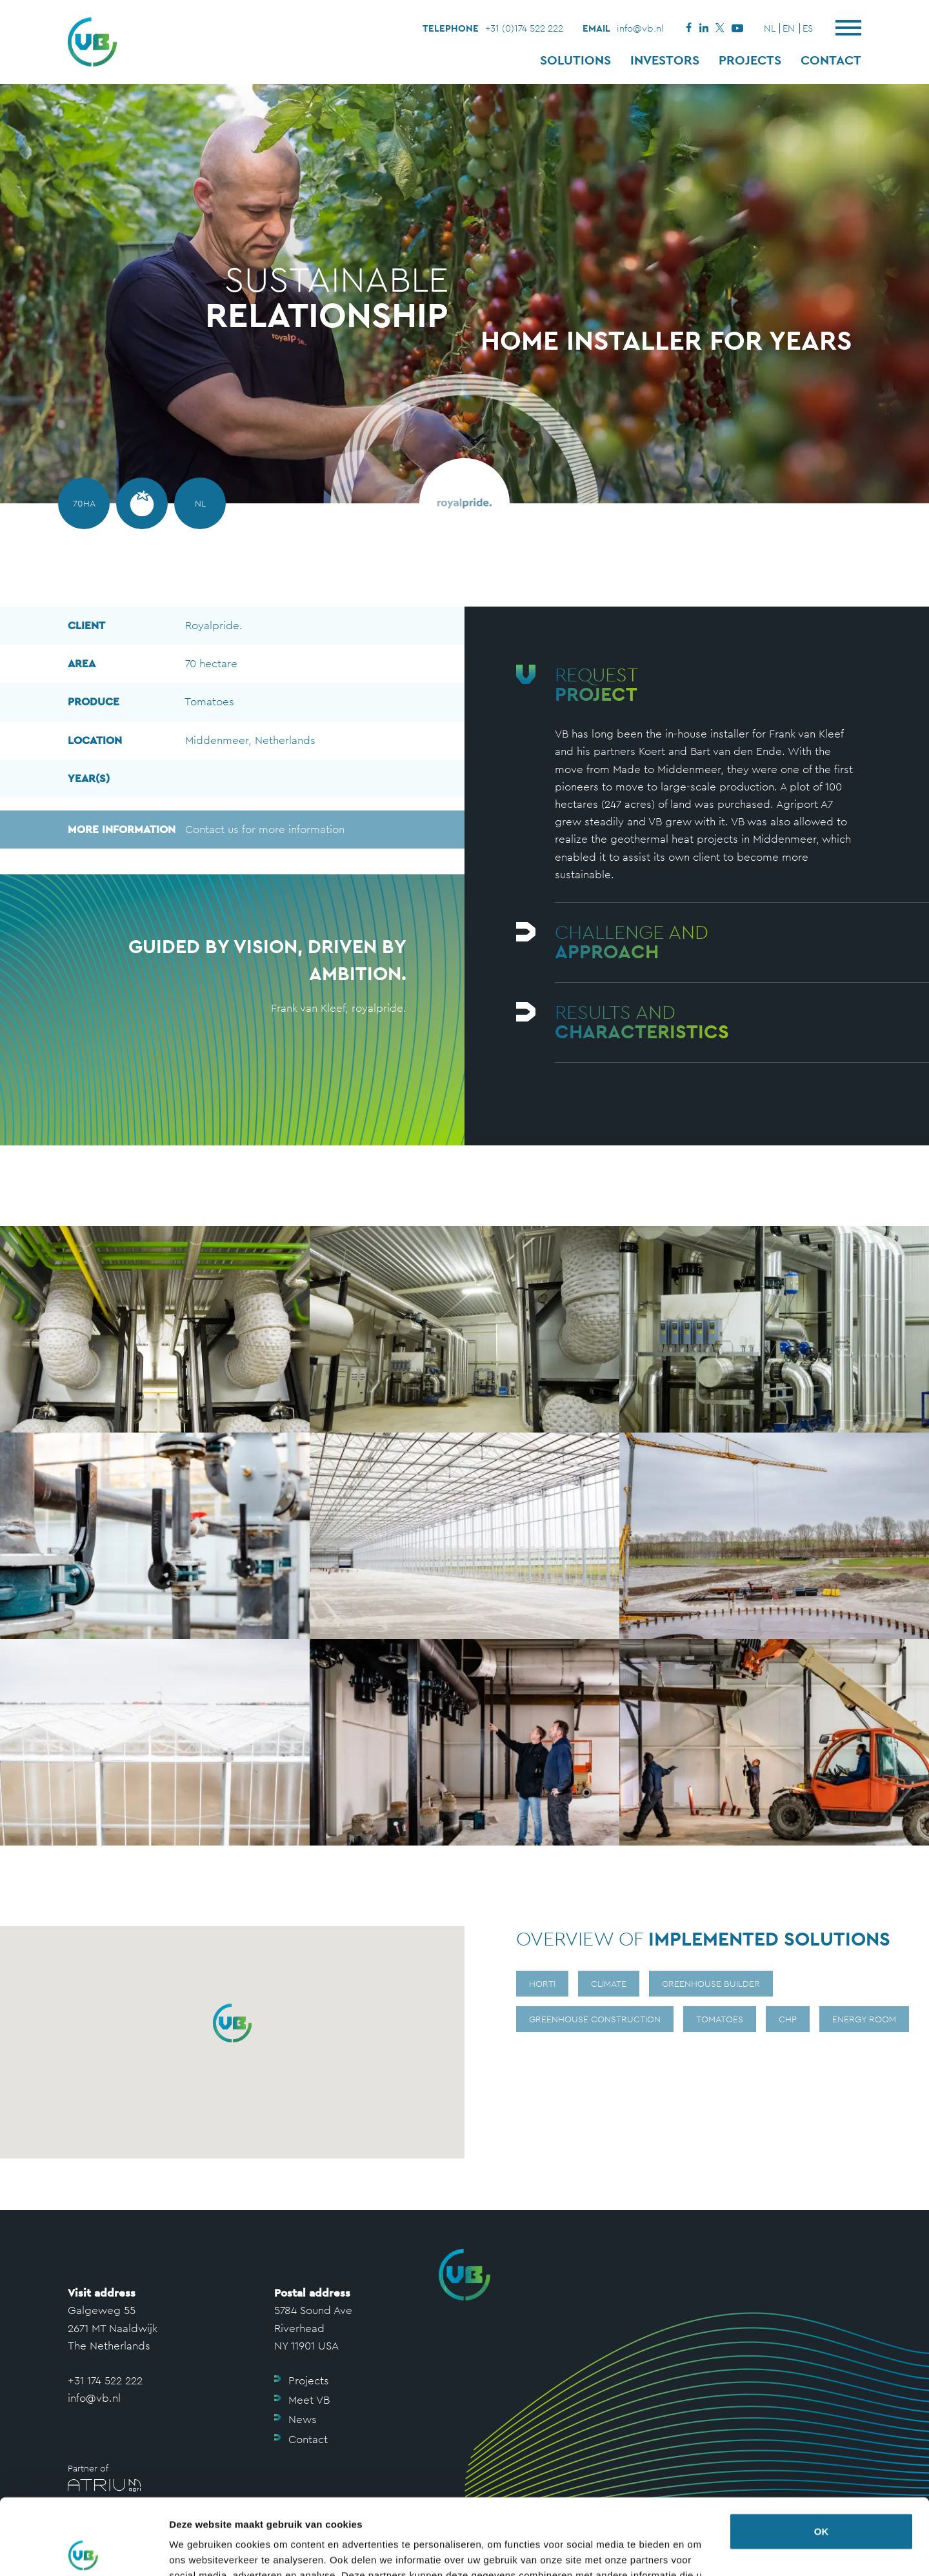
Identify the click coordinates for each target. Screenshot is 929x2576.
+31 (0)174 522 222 (524, 28)
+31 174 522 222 (105, 2380)
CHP (788, 2019)
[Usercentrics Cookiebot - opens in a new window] (83, 2551)
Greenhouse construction (595, 2019)
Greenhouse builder (711, 1983)
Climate (608, 1983)
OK (821, 2455)
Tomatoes (719, 2019)
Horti (542, 1983)
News (302, 2419)
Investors (664, 60)
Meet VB (309, 2400)
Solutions (575, 60)
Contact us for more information (206, 829)
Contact (831, 60)
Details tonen (199, 2550)
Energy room (864, 2019)
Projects (750, 60)
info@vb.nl (640, 28)
